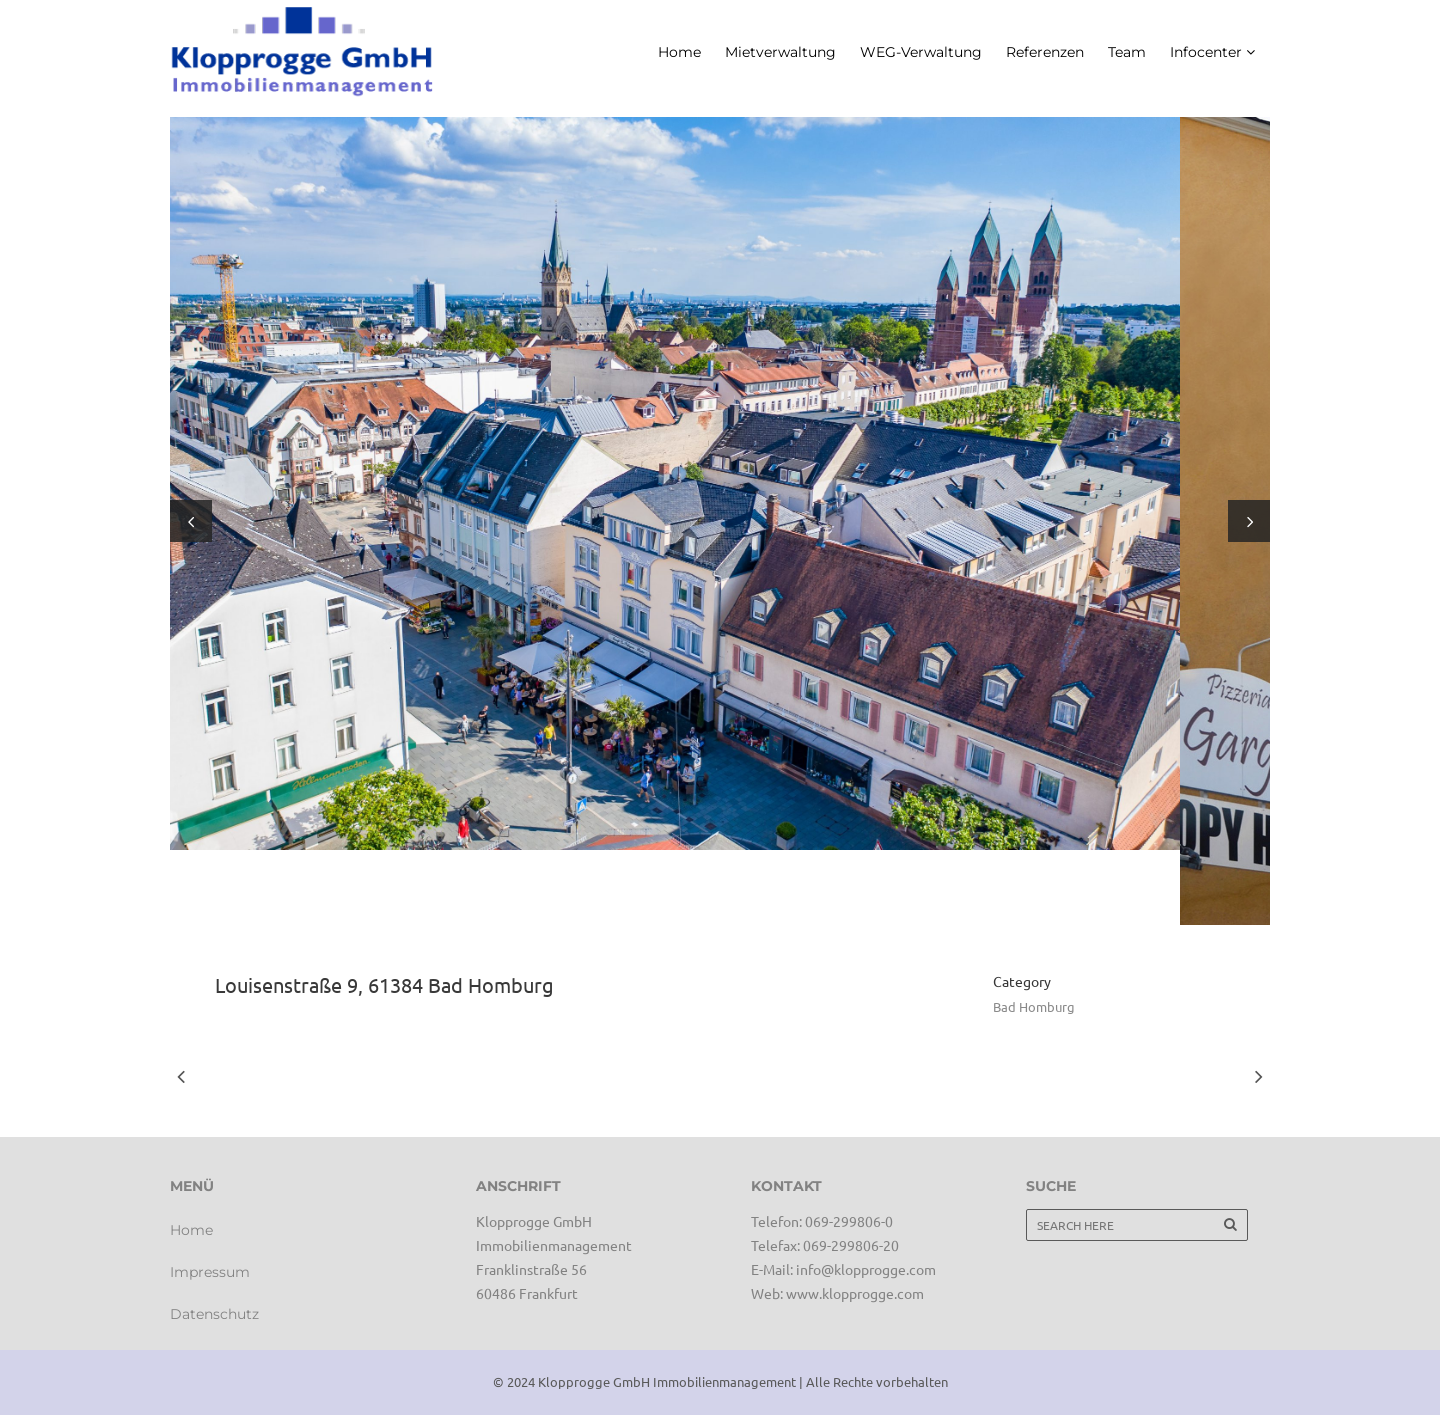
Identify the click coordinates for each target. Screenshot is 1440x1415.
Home (191, 1230)
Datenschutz (214, 1314)
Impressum (210, 1272)
